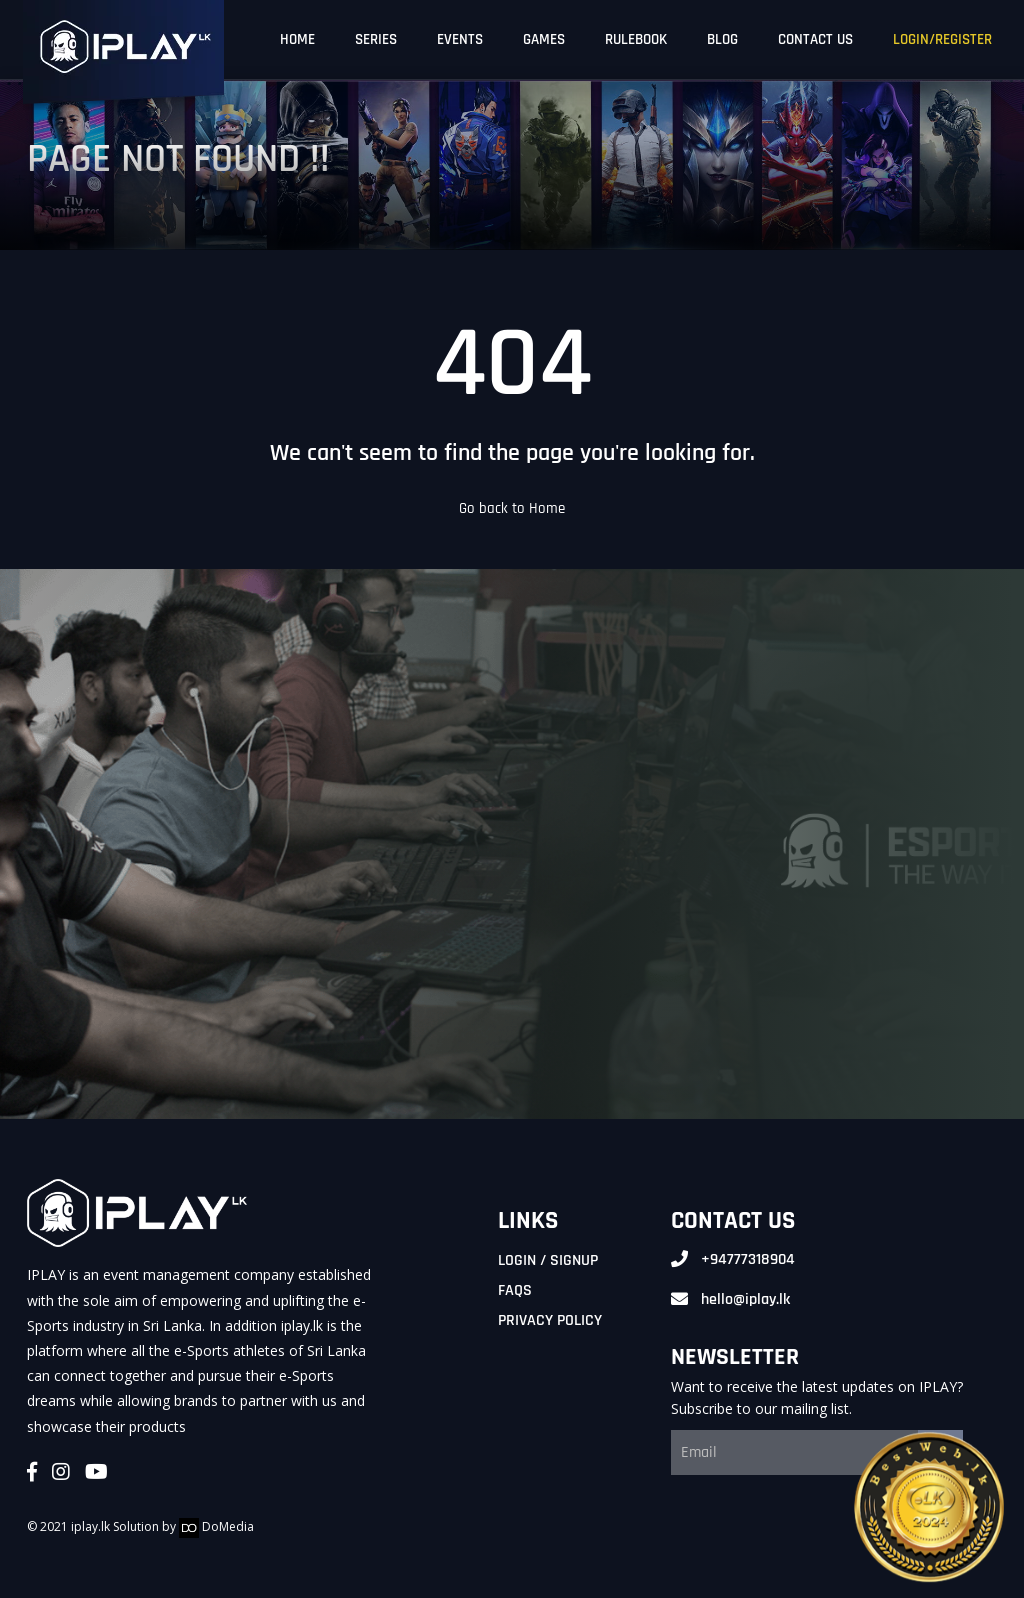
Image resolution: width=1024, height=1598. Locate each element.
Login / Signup (548, 1260)
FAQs (515, 1290)
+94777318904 (748, 1259)
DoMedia (216, 1526)
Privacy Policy (550, 1320)
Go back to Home (512, 508)
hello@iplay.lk (745, 1299)
